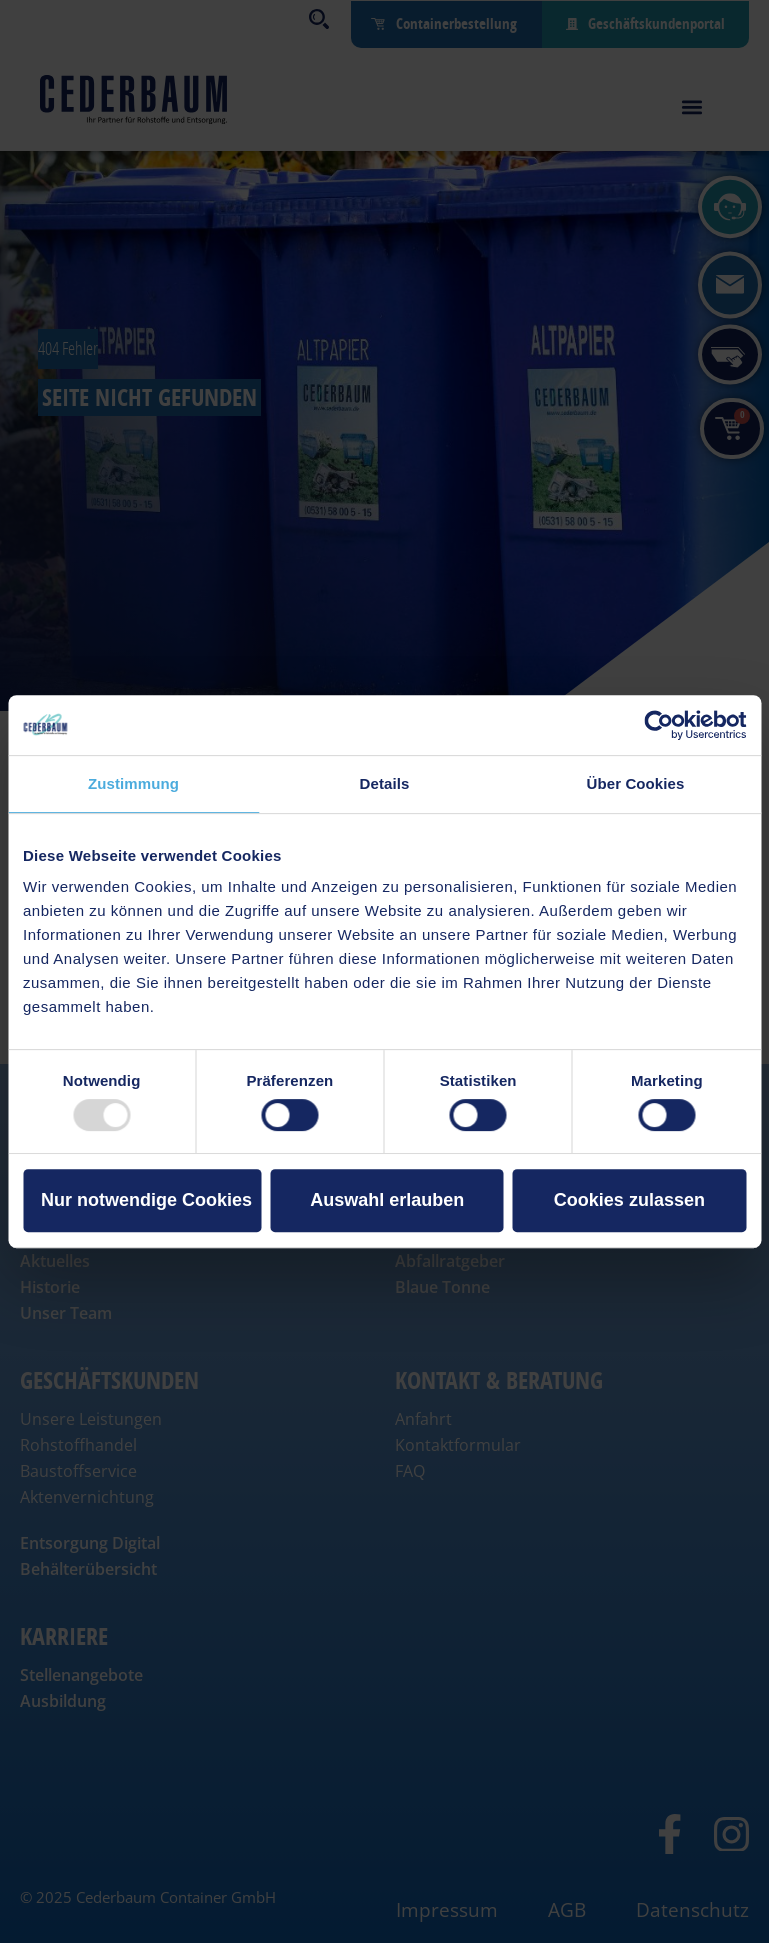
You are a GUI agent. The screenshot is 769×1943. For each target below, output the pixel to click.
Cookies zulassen (629, 1200)
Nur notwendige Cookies (146, 1200)
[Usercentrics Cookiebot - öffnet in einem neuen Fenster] (658, 725)
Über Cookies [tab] (636, 783)
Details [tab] (385, 783)
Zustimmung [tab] (133, 783)
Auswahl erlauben (387, 1200)
